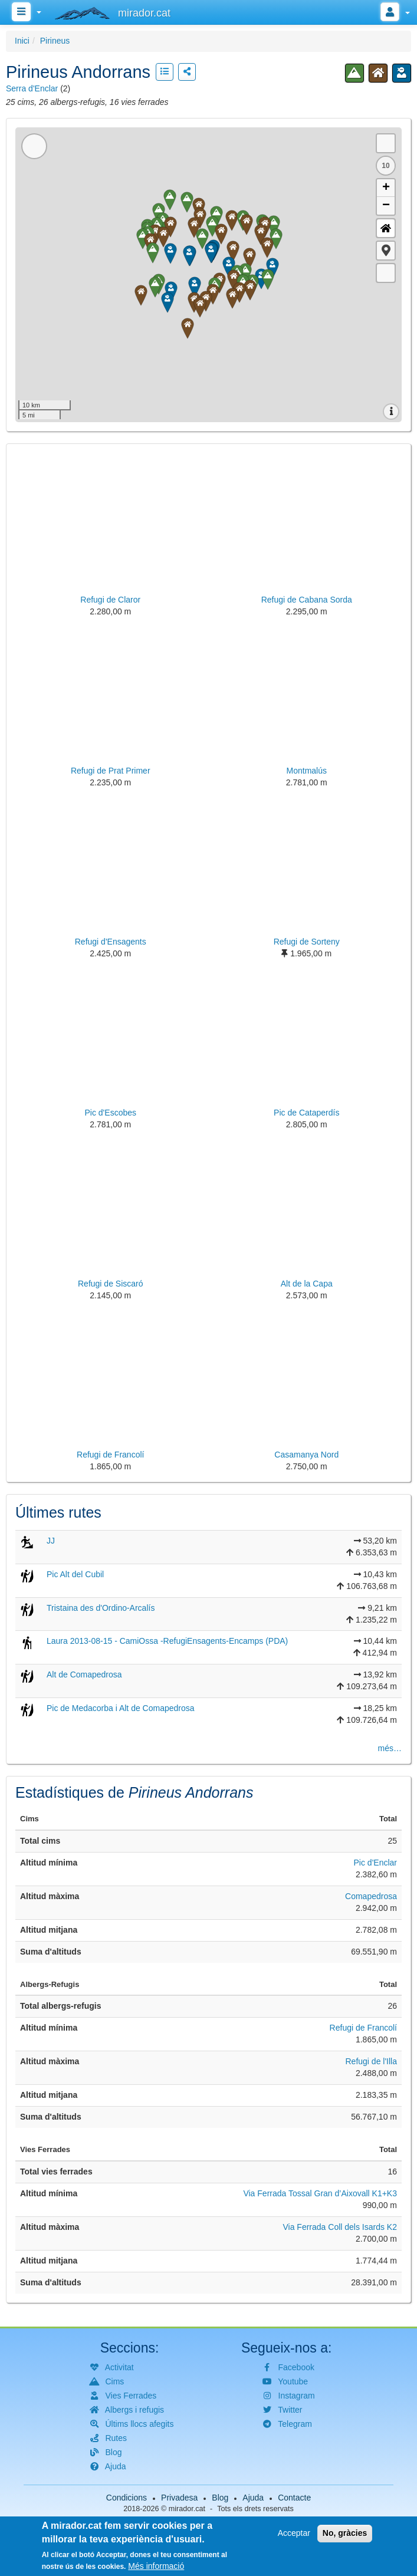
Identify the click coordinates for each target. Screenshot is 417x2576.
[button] (386, 250)
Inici (22, 40)
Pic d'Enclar (375, 1862)
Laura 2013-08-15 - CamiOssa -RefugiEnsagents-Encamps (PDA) (167, 1641)
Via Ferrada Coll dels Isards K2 (340, 2227)
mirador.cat (187, 2509)
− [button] (386, 206)
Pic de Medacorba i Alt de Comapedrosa (121, 1708)
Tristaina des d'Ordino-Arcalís (101, 1608)
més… (390, 1748)
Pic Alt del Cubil (75, 1574)
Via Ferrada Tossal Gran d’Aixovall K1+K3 (320, 2193)
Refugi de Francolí (363, 2027)
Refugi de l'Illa (372, 2061)
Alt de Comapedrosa (84, 1674)
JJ (51, 1540)
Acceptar (294, 2533)
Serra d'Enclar (32, 88)
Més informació (156, 2566)
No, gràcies (345, 2533)
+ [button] (386, 188)
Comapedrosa (371, 1896)
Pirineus (55, 40)
